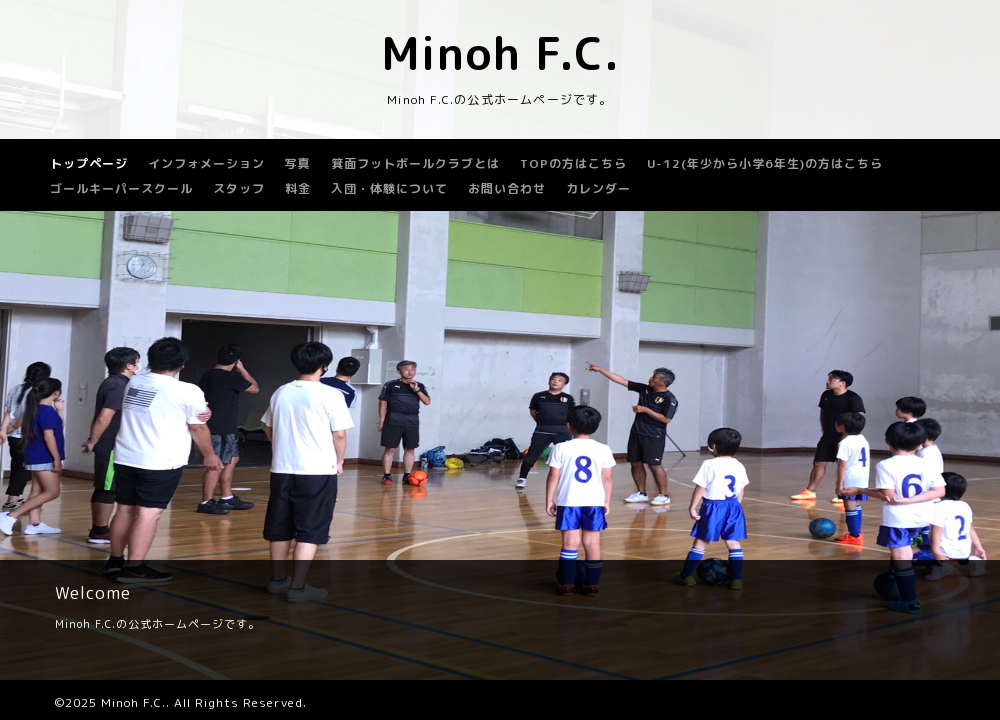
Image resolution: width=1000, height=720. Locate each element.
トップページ (89, 163)
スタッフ (239, 188)
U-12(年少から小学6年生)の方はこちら (765, 163)
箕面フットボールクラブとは (415, 163)
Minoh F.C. (500, 53)
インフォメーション (206, 163)
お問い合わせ (507, 188)
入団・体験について (389, 188)
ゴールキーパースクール (121, 188)
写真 (298, 163)
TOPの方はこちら (573, 163)
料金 (298, 188)
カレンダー (598, 188)
